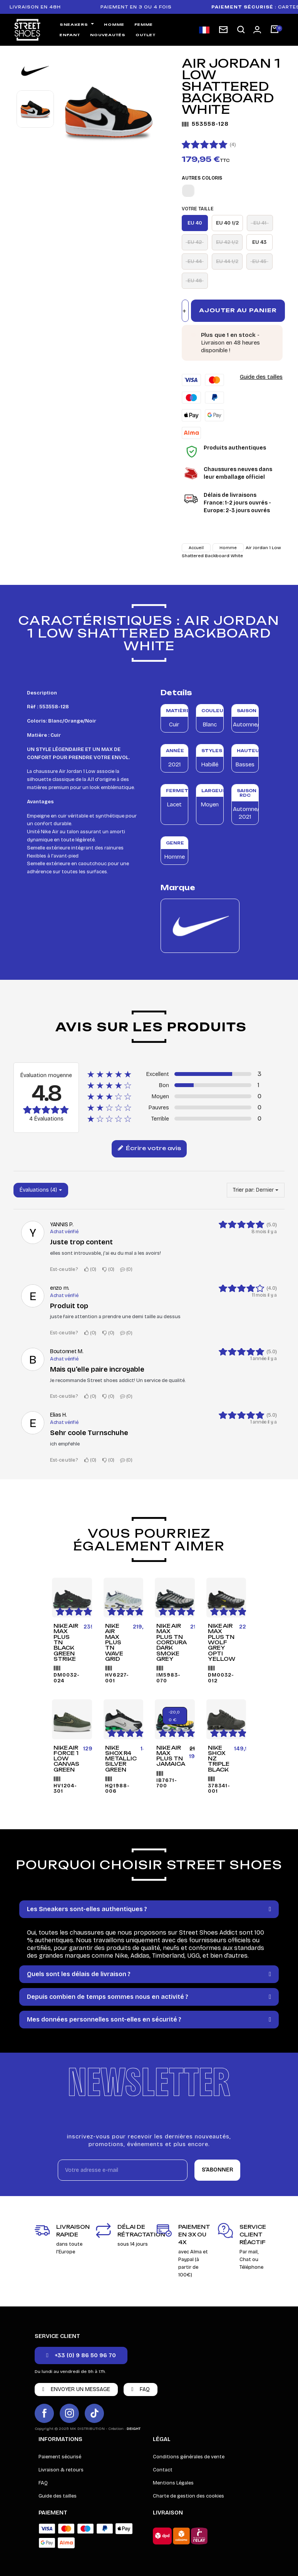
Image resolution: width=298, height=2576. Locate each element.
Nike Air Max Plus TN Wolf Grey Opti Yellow (221, 1642)
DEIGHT (134, 2428)
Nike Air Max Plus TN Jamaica (170, 1756)
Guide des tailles (261, 376)
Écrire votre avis (149, 1148)
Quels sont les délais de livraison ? (79, 1974)
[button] (241, 30)
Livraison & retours (61, 2470)
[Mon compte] (257, 30)
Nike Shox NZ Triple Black (218, 1758)
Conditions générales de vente (188, 2457)
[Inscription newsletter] (223, 29)
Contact (162, 2470)
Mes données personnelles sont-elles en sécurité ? (104, 2019)
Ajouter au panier (238, 310)
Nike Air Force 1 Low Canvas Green (66, 1758)
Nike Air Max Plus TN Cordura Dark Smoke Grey (171, 1642)
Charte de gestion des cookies (188, 2496)
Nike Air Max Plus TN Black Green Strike (66, 1642)
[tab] (149, 1909)
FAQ (43, 2483)
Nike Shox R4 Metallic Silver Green (121, 1758)
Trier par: (243, 1190)
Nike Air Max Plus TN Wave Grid (114, 1642)
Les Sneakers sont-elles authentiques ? (87, 1909)
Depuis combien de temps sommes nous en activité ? (107, 1996)
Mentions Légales (173, 2483)
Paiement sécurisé (60, 2457)
